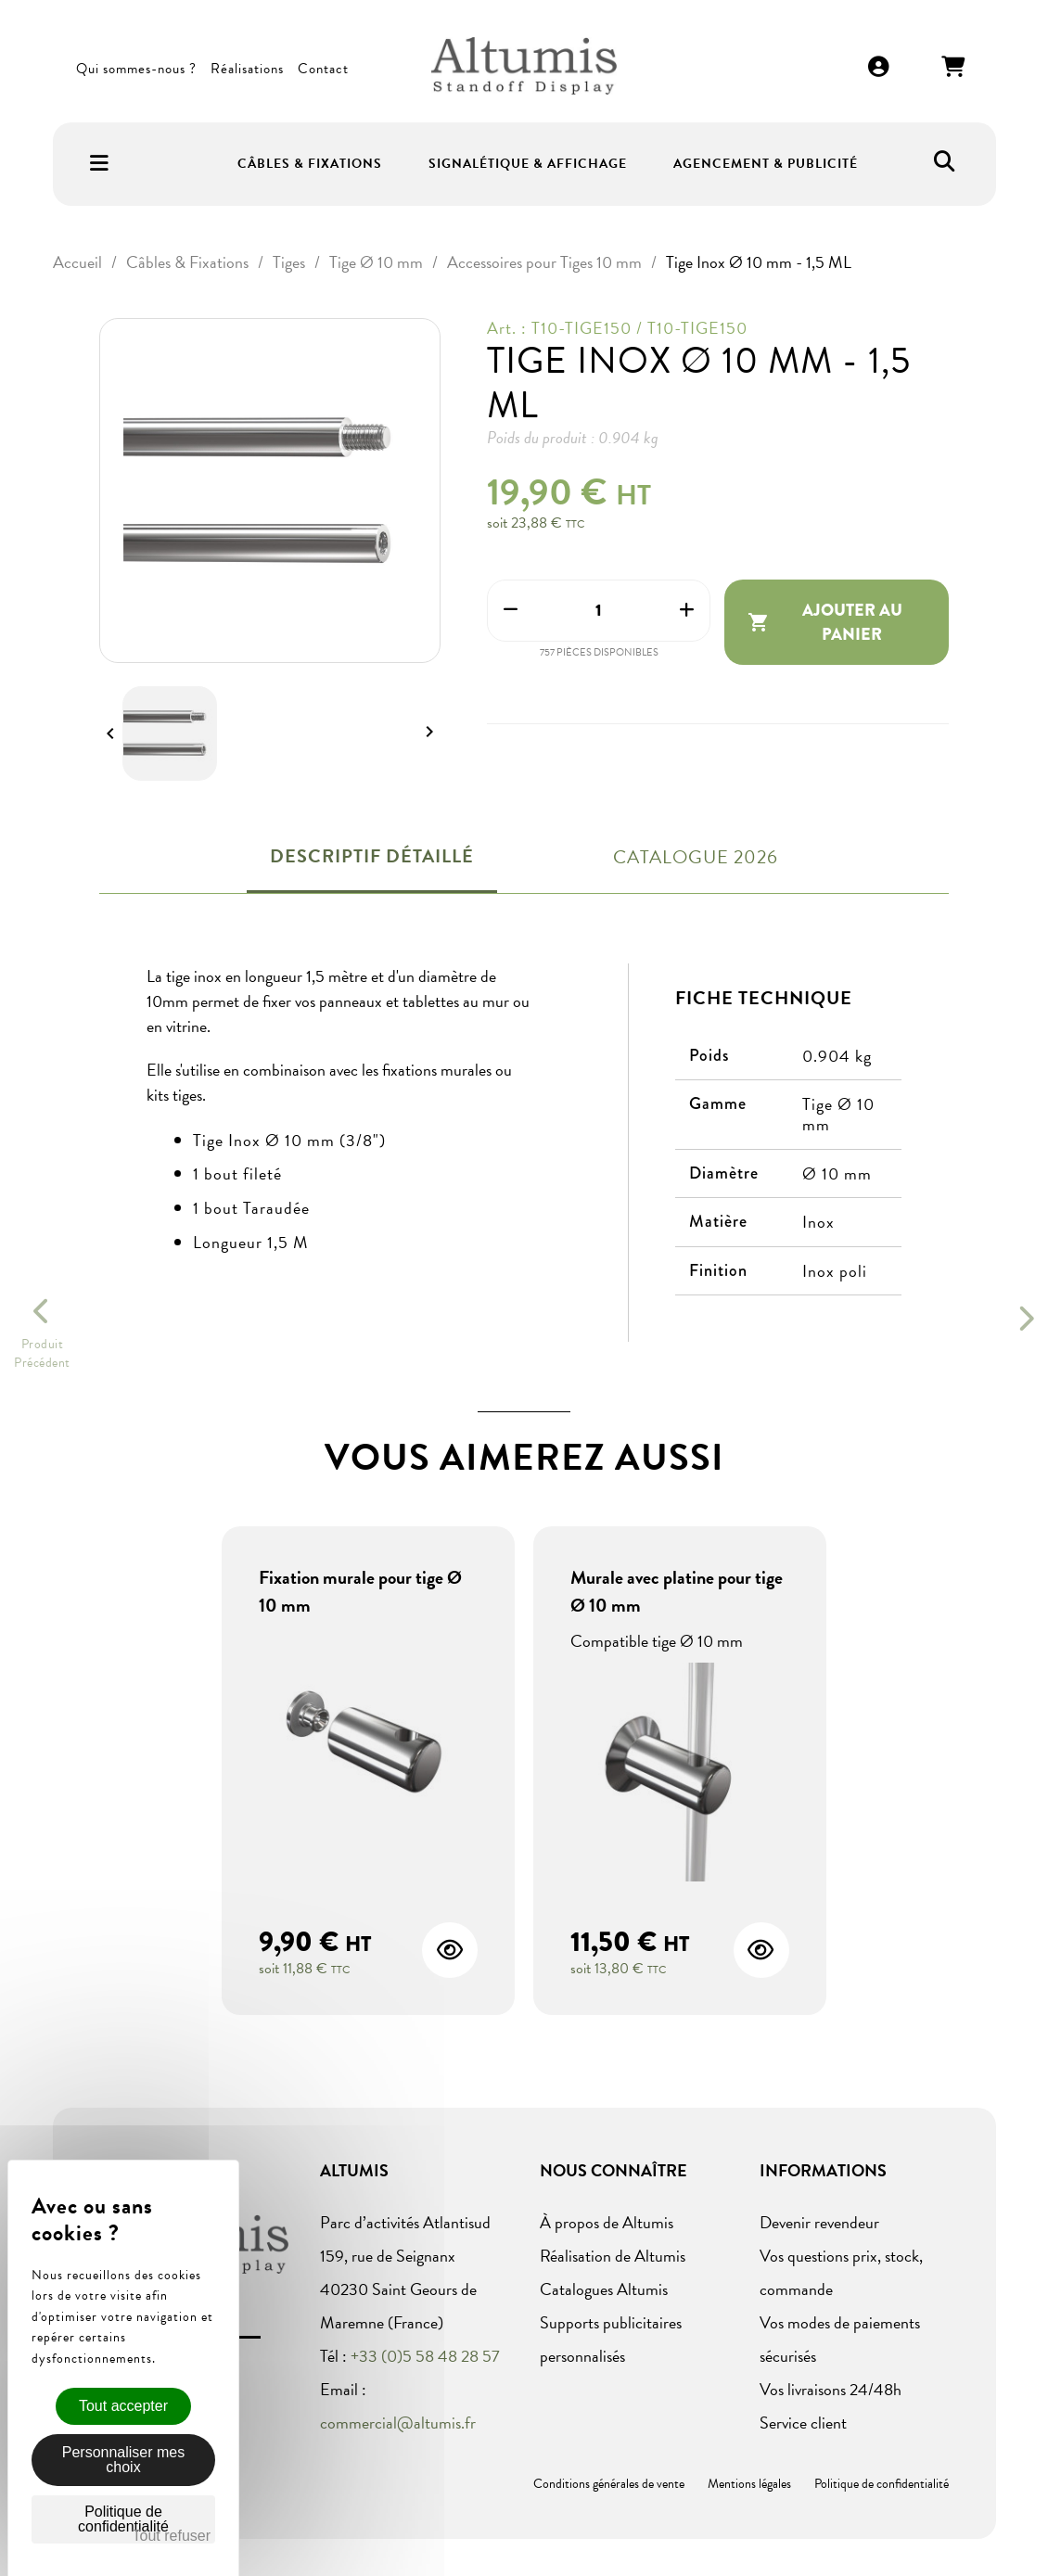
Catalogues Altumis (604, 2289)
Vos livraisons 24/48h (830, 2389)
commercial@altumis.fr (398, 2422)
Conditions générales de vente (608, 2483)
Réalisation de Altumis (612, 2255)
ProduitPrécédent (42, 1353)
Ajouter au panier (825, 622)
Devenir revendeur (819, 2222)
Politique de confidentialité (881, 2483)
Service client (803, 2422)
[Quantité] (598, 610)
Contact (323, 68)
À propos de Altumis (606, 2222)
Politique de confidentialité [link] (123, 2519)
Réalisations (247, 68)
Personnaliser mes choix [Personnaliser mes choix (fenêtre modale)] (123, 2459)
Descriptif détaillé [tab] (372, 856)
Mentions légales (749, 2483)
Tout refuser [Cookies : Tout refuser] (172, 2536)
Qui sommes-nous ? (136, 68)
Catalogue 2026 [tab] (695, 857)
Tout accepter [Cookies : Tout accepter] (123, 2406)
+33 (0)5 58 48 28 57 (425, 2355)
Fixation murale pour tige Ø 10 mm (360, 1591)
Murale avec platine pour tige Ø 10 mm (676, 1591)
